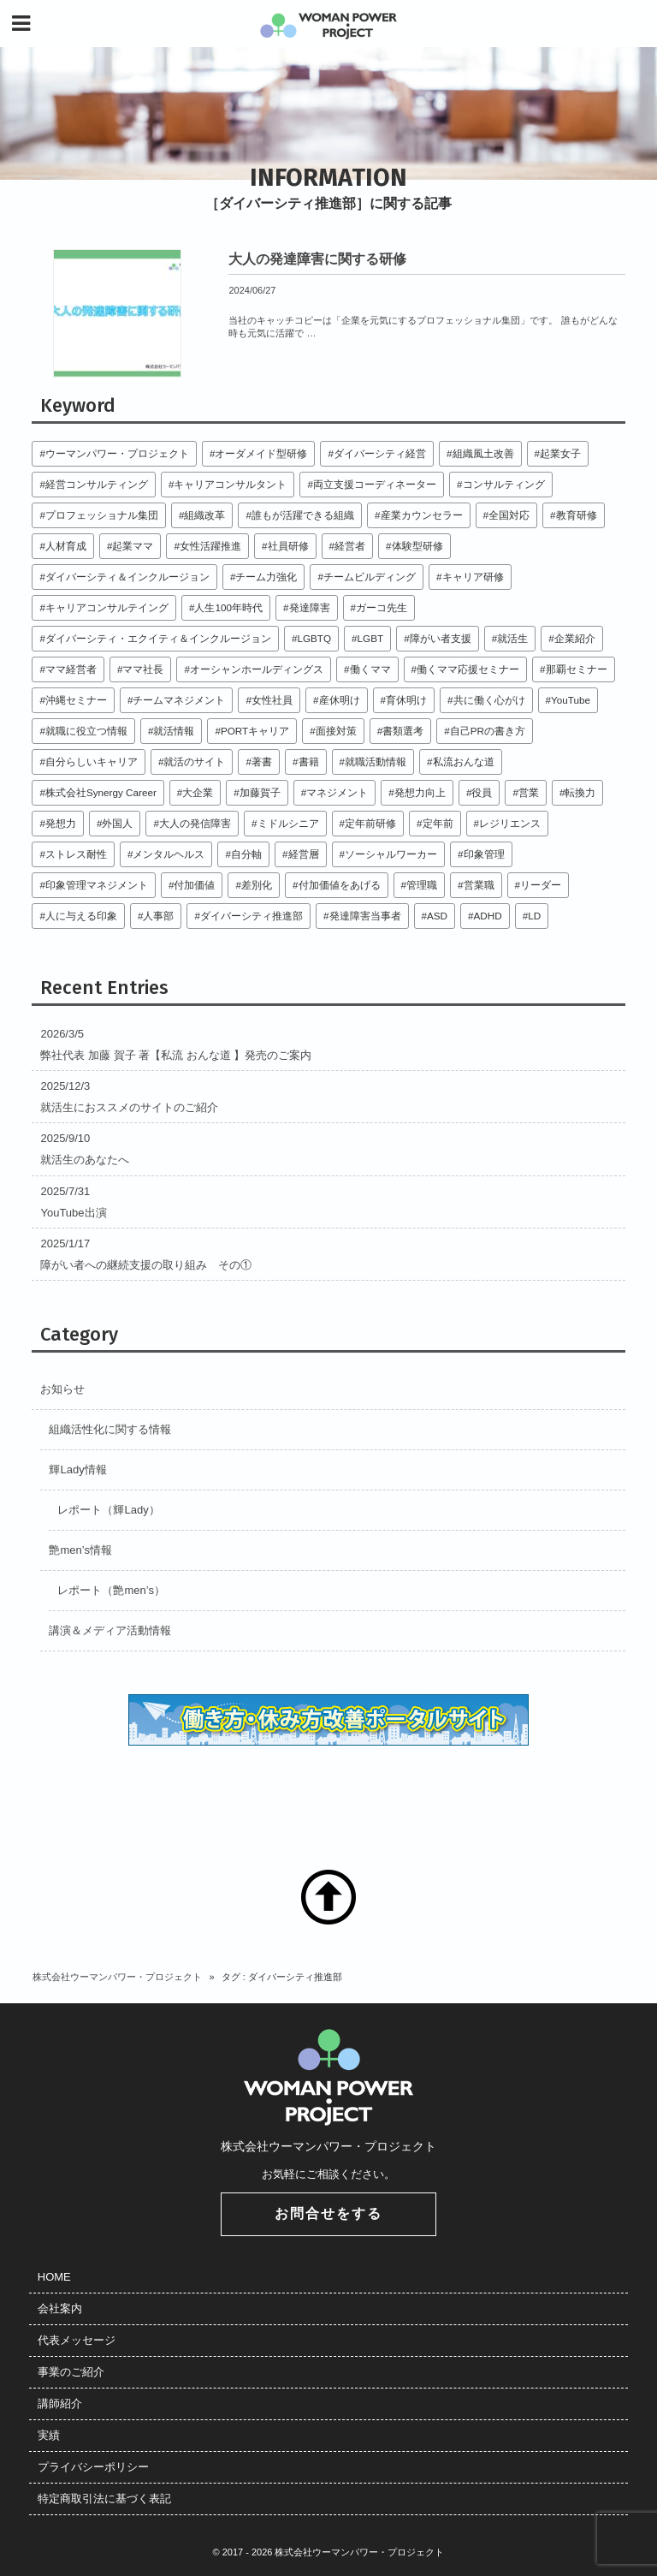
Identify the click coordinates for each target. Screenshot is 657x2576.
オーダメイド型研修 (261, 453)
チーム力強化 (266, 576)
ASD (437, 915)
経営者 (349, 545)
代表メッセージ (76, 2340)
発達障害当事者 (365, 915)
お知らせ (62, 1389)
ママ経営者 (71, 669)
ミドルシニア (288, 823)
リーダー (540, 884)
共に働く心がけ (489, 699)
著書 (262, 761)
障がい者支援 (440, 638)
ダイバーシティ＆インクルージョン (127, 576)
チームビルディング (369, 576)
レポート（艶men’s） (110, 1590)
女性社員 (272, 699)
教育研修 (576, 515)
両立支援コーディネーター (374, 484)
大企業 (197, 792)
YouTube (570, 699)
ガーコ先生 (381, 607)
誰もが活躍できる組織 (303, 515)
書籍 (309, 761)
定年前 (438, 823)
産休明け (339, 699)
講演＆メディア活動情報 (110, 1630)
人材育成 (65, 545)
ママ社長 (142, 669)
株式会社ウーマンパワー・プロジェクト (117, 1977)
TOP (328, 1897)
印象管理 (484, 854)
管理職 (421, 884)
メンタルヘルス (168, 854)
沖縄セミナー (76, 699)
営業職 (479, 884)
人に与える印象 (81, 915)
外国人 (117, 823)
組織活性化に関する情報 (110, 1429)
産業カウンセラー (422, 515)
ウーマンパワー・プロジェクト (117, 453)
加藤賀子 (260, 792)
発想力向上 (420, 792)
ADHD (488, 915)
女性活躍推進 (210, 545)
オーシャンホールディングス (256, 669)
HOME (54, 2276)
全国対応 (509, 515)
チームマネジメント (179, 699)
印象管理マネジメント (96, 884)
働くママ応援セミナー (468, 669)
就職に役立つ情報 (86, 730)
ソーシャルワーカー (391, 854)
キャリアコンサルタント (230, 484)
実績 (49, 2435)
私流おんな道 (463, 761)
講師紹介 (60, 2403)
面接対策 (336, 730)
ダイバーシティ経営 (380, 453)
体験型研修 (417, 545)
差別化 (256, 884)
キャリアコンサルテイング (107, 607)
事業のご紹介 (71, 2371)
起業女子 (560, 453)
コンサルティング (504, 484)
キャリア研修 (473, 576)
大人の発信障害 (195, 823)
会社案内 (60, 2308)
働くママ (370, 669)
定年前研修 (370, 823)
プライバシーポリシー (93, 2466)
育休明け (406, 699)
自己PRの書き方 (487, 730)
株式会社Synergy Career (101, 792)
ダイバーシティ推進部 (251, 915)
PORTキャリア (255, 730)
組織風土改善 (483, 453)
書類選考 (402, 730)
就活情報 (173, 730)
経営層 (303, 854)
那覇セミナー (576, 669)
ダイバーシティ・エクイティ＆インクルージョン (158, 638)
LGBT (371, 638)
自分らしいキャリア (91, 761)
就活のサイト (194, 761)
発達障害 (309, 607)
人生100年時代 (228, 607)
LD (534, 915)
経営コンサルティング (96, 484)
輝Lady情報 (77, 1469)
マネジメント (337, 792)
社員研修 (288, 545)
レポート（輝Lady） (108, 1509)
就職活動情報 (375, 761)
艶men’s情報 (80, 1550)
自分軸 (246, 854)
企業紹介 (574, 638)
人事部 (158, 915)
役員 (481, 792)
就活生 (512, 638)
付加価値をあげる (340, 884)
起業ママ (132, 545)
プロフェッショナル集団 (101, 515)
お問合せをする (328, 2213)
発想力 (60, 823)
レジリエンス (510, 823)
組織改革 (204, 515)
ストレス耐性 (76, 854)
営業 (528, 792)
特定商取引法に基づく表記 (104, 2498)
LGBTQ (314, 638)
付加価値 (194, 884)
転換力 (580, 792)
